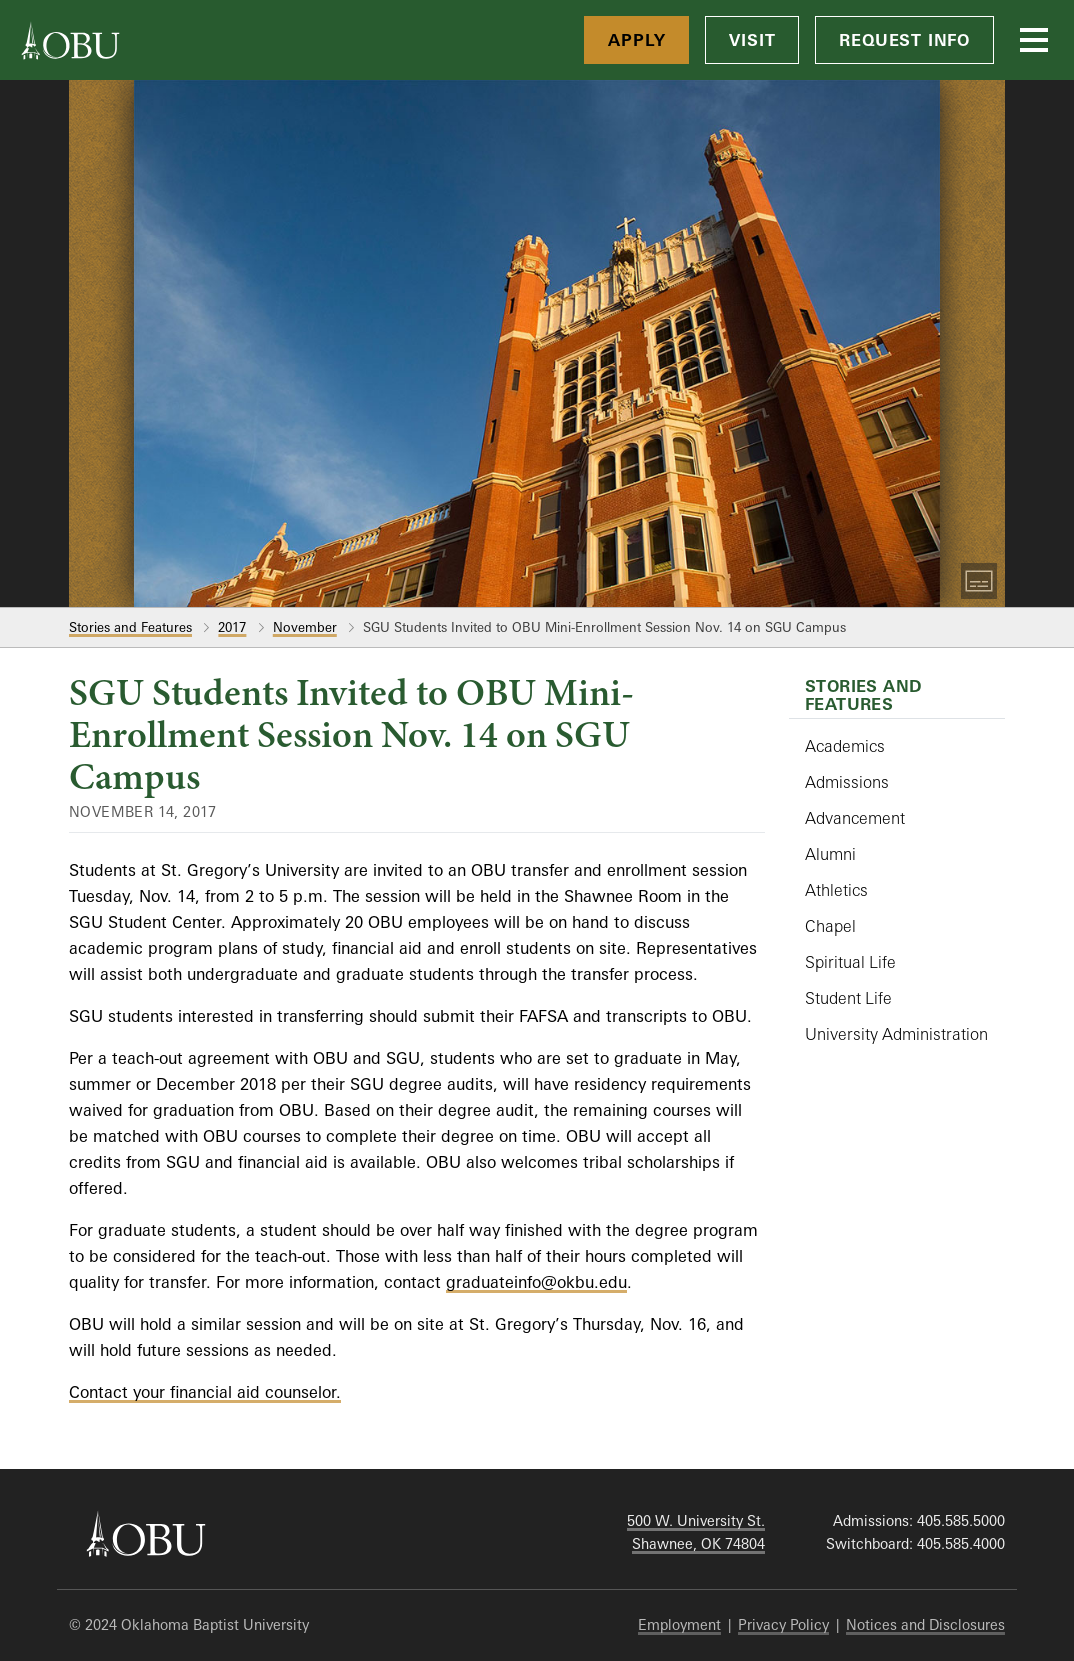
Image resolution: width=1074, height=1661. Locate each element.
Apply (636, 40)
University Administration (896, 1034)
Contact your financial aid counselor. (205, 1392)
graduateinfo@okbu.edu (536, 1282)
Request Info (904, 40)
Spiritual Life (850, 962)
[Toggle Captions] (979, 581)
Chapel (830, 926)
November (305, 627)
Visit (752, 40)
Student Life (848, 998)
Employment (679, 1624)
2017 (232, 627)
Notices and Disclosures (925, 1624)
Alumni (830, 854)
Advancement (855, 818)
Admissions (847, 782)
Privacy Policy (783, 1624)
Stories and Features (130, 627)
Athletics (836, 890)
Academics (845, 746)
